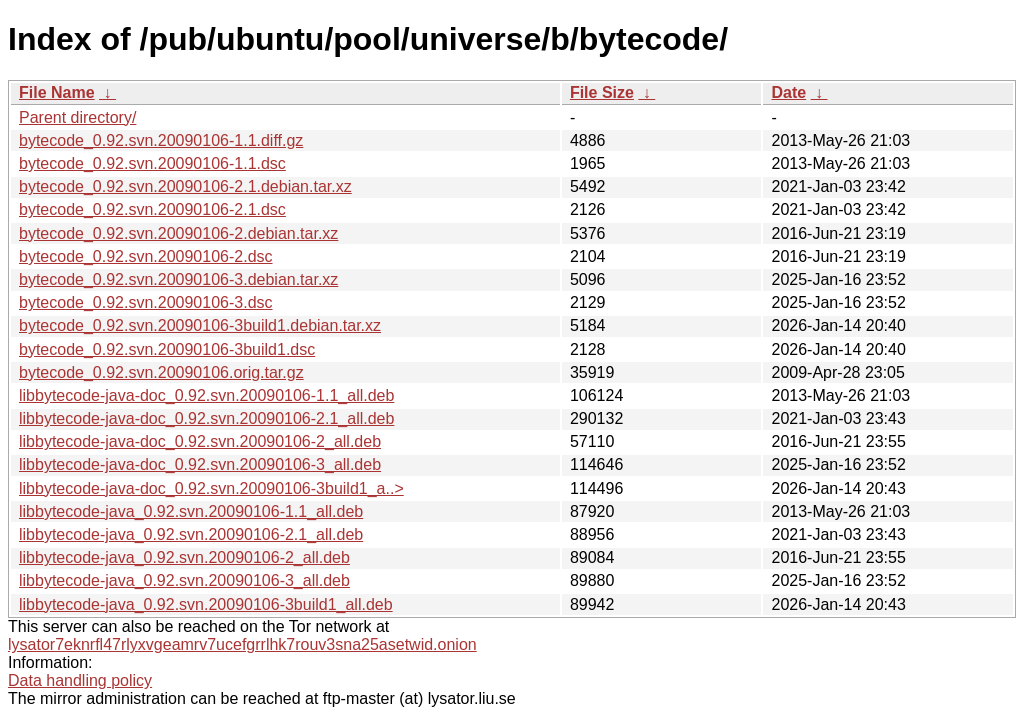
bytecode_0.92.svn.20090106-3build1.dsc (167, 349)
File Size (602, 92)
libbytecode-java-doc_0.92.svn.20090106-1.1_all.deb (206, 395)
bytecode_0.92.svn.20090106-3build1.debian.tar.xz (200, 325)
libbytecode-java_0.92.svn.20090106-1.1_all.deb (191, 511)
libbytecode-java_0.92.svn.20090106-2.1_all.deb (191, 534)
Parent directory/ (77, 117)
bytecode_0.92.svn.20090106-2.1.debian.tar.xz (185, 186)
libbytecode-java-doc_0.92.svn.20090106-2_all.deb (200, 441)
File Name (57, 92)
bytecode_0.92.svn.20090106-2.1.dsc (152, 209)
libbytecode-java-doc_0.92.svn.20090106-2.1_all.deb (206, 418)
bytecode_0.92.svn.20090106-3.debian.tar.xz (178, 279)
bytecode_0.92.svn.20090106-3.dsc (146, 302)
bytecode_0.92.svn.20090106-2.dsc (146, 256)
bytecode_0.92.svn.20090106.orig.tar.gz (161, 372)
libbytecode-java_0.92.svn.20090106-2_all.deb (184, 557)
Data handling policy (80, 680)
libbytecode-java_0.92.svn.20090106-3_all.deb (184, 580)
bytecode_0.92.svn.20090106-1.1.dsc (152, 163)
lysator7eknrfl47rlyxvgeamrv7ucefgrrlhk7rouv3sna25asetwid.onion (242, 644)
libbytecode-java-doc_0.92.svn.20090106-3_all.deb (200, 464)
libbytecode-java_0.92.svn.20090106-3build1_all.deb (206, 604)
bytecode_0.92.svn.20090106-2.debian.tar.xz (178, 233)
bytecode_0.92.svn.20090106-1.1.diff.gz (161, 140)
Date (788, 92)
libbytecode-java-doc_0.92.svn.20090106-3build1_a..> (211, 488)
